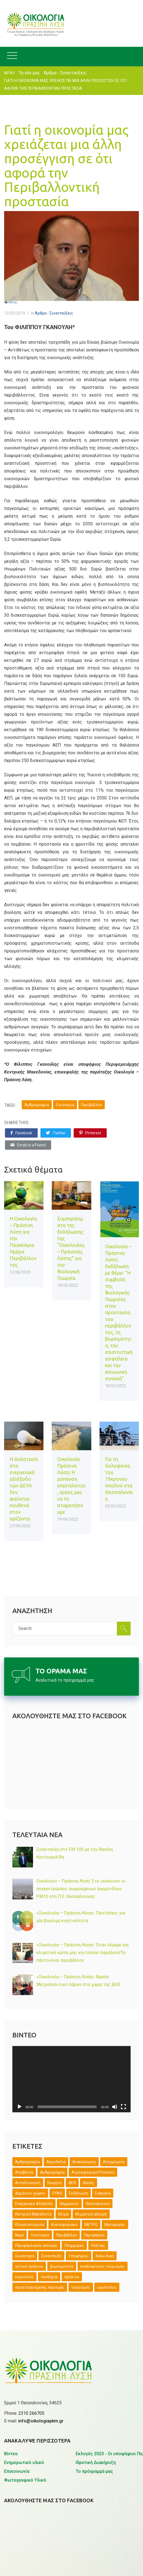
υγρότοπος (107, 2287)
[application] (71, 2079)
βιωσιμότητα (61, 2266)
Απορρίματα (114, 2162)
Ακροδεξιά (55, 2162)
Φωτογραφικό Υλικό (25, 2480)
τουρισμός (80, 2287)
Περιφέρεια (94, 2235)
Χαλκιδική (104, 2256)
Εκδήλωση (78, 2193)
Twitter (55, 1132)
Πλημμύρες (74, 2245)
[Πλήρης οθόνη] (123, 2107)
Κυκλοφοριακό (64, 2224)
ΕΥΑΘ (57, 2193)
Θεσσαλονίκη (98, 2203)
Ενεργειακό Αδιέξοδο (34, 2203)
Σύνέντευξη (51, 2256)
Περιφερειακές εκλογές (36, 2245)
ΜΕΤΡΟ (91, 2224)
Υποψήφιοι (78, 2256)
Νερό (19, 2235)
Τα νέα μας (29, 72)
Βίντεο (11, 2453)
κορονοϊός (24, 2277)
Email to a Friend (28, 1145)
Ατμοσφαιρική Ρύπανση (93, 2172)
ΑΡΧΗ (9, 73)
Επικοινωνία (16, 2471)
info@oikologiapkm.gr (41, 2421)
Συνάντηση (24, 2256)
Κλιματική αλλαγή (91, 2214)
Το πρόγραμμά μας (94, 2471)
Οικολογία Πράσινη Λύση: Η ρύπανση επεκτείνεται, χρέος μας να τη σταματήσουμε (71, 1485)
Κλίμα (63, 2214)
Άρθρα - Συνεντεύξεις (65, 72)
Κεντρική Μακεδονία (33, 2214)
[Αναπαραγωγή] (19, 2107)
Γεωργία (54, 2183)
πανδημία (49, 2277)
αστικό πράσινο (29, 2266)
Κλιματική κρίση (29, 2224)
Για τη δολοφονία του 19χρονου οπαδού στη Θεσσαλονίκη (119, 1478)
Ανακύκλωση (84, 2162)
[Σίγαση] (114, 2107)
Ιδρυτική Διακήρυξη (96, 2462)
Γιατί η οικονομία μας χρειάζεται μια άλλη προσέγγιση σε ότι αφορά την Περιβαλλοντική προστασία (66, 165)
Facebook (21, 1132)
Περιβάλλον (91, 1105)
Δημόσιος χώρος (30, 2193)
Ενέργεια (103, 2193)
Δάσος (88, 2183)
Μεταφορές (115, 2224)
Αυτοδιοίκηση (27, 2183)
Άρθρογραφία (36, 1105)
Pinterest (90, 1132)
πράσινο (71, 2277)
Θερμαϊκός (69, 2203)
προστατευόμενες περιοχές (39, 2287)
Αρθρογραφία (52, 2172)
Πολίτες (98, 2245)
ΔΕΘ (72, 2183)
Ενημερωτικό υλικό (24, 2462)
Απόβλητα (24, 2172)
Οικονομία (65, 1105)
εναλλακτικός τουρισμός (102, 2266)
